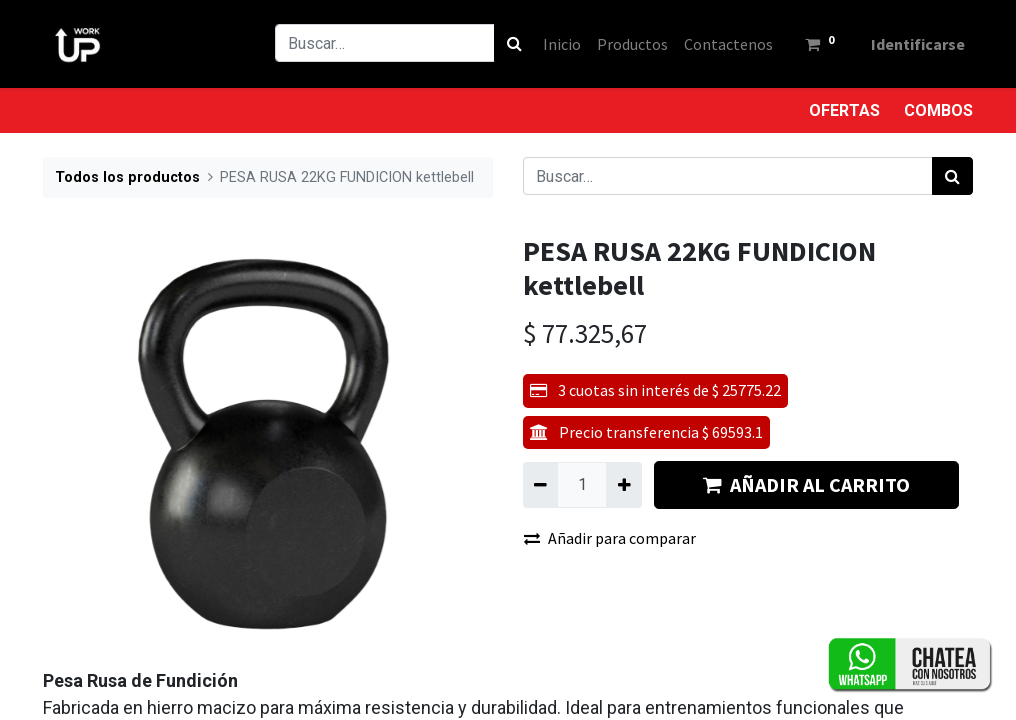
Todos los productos (127, 177)
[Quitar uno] (540, 485)
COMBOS (938, 110)
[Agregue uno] (623, 485)
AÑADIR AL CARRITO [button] (806, 484)
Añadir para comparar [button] (610, 538)
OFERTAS (844, 110)
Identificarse (918, 44)
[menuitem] (562, 44)
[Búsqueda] (514, 43)
